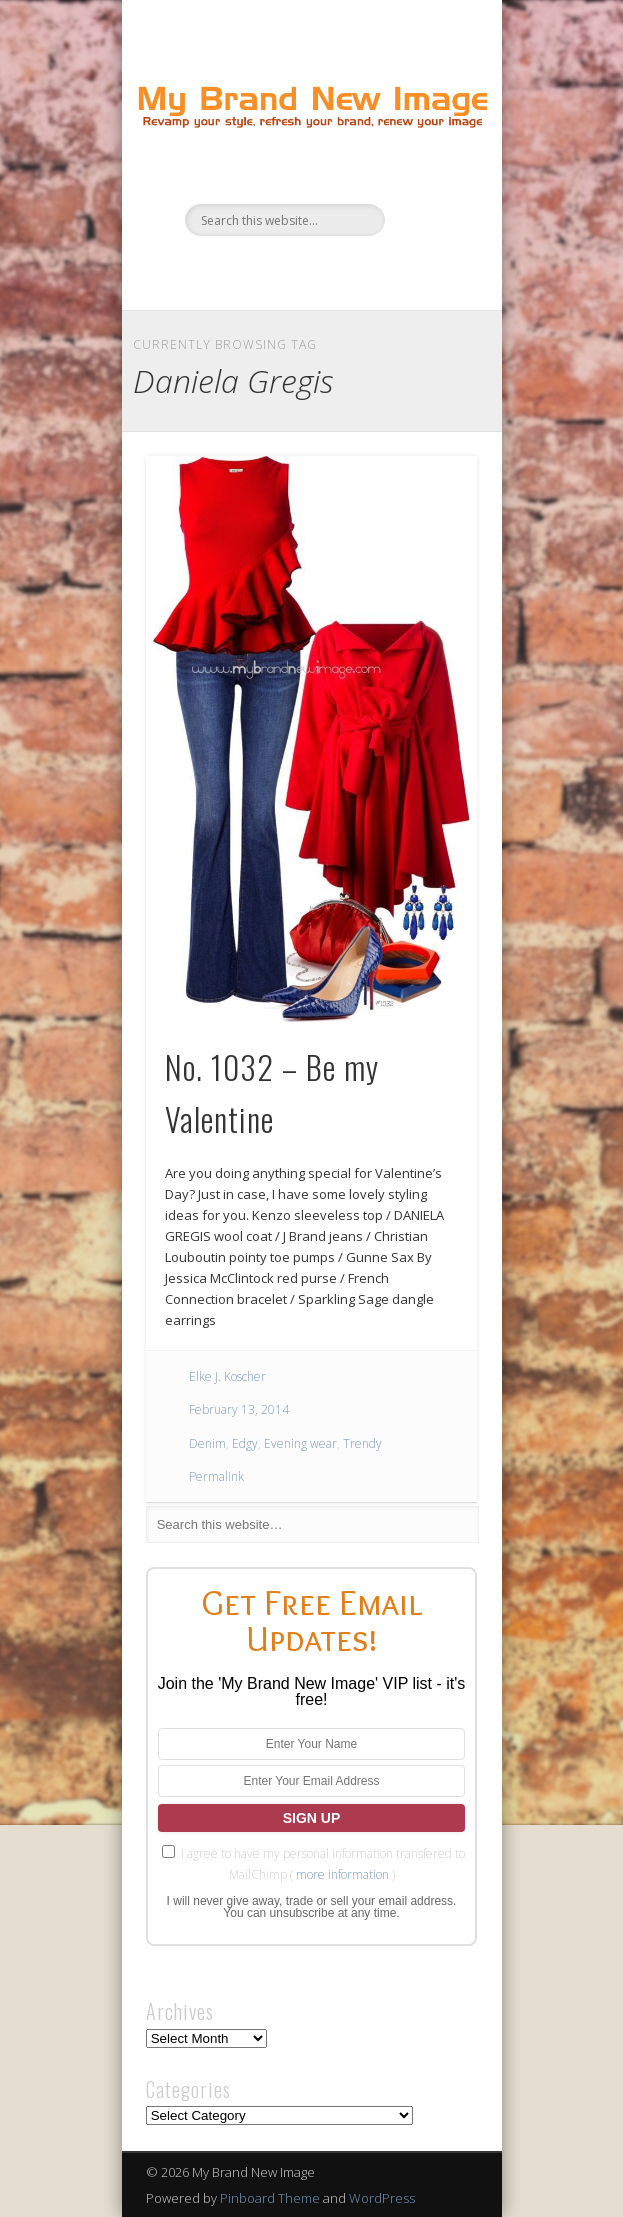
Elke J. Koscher (227, 1376)
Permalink (216, 1476)
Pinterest (329, 270)
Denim (207, 1443)
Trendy (362, 1443)
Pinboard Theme (270, 2198)
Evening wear (300, 1443)
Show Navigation (428, 179)
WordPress (382, 2198)
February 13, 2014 (239, 1409)
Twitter (288, 270)
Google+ (370, 270)
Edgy (245, 1443)
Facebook (247, 270)
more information (342, 1874)
